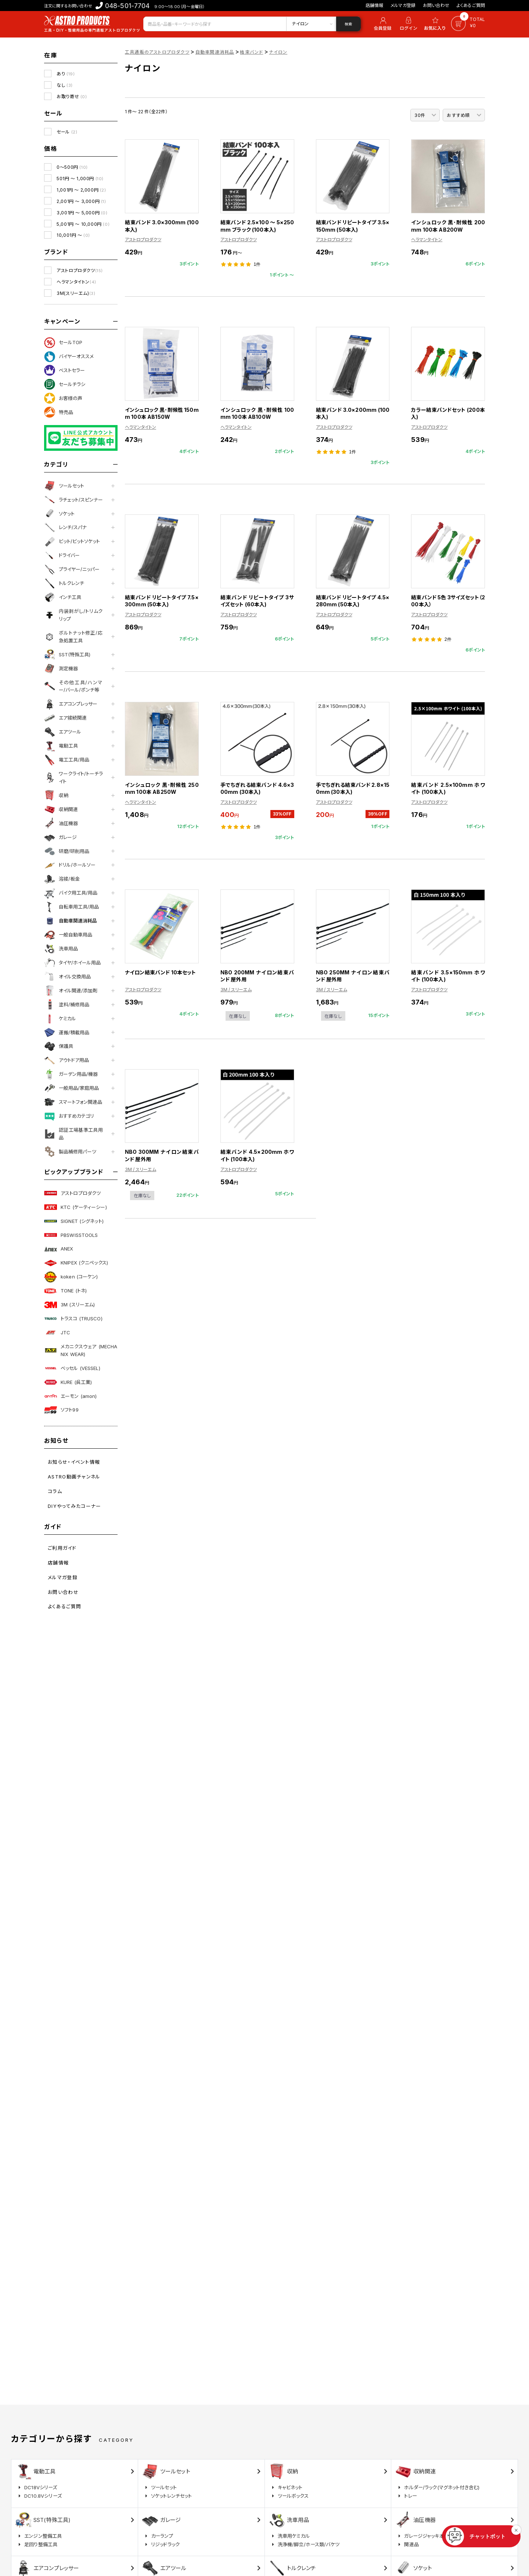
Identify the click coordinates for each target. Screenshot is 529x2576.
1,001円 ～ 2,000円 (81, 190)
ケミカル (60, 1018)
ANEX (58, 1249)
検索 (348, 24)
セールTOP (63, 342)
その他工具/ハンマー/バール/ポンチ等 (73, 686)
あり (66, 73)
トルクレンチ (64, 583)
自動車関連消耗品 (70, 921)
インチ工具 (62, 597)
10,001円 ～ (73, 235)
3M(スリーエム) (76, 293)
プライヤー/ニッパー (72, 569)
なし (65, 85)
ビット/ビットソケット (72, 541)
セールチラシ (64, 384)
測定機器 (61, 668)
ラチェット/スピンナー (73, 499)
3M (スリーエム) (69, 1304)
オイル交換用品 (67, 976)
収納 (56, 795)
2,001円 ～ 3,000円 (81, 201)
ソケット (59, 513)
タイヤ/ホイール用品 (72, 962)
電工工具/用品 (66, 760)
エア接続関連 (65, 718)
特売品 (58, 412)
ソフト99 (61, 1410)
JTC (57, 1332)
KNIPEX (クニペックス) (76, 1263)
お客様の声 (63, 398)
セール (67, 132)
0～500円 (72, 167)
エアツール (62, 732)
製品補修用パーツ (70, 1151)
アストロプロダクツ (80, 270)
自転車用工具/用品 (71, 907)
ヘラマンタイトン (76, 282)
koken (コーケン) (71, 1276)
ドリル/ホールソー (70, 865)
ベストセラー (64, 370)
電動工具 (61, 746)
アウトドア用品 (66, 1060)
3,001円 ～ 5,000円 (82, 212)
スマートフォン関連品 (73, 1102)
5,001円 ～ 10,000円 (83, 224)
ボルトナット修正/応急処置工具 (73, 636)
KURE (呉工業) (68, 1382)
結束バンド (251, 52)
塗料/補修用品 (66, 1004)
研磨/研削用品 (66, 851)
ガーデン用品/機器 (71, 1074)
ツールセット (64, 485)
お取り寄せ (72, 96)
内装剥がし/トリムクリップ (73, 615)
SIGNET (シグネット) (74, 1221)
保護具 (58, 1046)
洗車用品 (61, 948)
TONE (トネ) (65, 1290)
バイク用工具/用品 (70, 893)
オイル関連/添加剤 (70, 990)
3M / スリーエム (236, 989)
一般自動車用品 (68, 935)
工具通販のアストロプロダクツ (157, 52)
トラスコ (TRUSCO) (73, 1318)
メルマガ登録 (403, 5)
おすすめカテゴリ (69, 1116)
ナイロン (278, 52)
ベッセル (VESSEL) (72, 1368)
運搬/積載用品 (66, 1032)
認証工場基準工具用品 (73, 1134)
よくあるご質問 (471, 5)
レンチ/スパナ (65, 527)
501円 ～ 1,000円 (80, 178)
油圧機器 (61, 823)
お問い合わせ (436, 5)
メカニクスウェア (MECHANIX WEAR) (81, 1350)
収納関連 (61, 809)
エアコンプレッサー (70, 704)
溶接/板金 (62, 879)
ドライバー (62, 555)
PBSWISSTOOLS (71, 1235)
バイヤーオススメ (69, 356)
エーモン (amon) (70, 1396)
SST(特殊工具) (67, 654)
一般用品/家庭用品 (71, 1088)
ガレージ (60, 837)
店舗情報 (375, 5)
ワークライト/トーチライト (73, 777)
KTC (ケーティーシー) (75, 1207)
